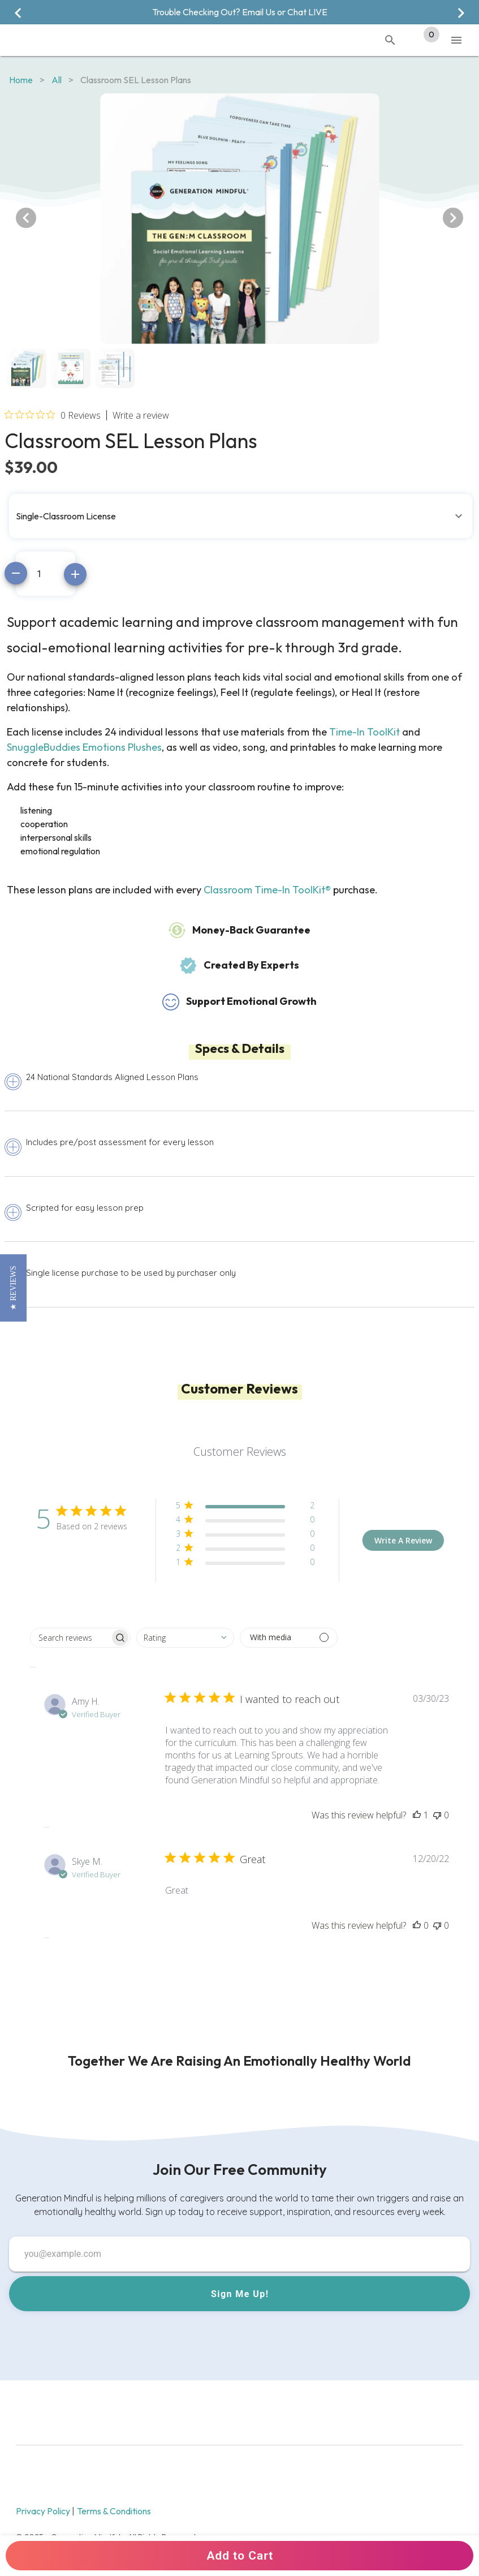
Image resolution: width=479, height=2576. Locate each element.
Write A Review (403, 1540)
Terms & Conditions (114, 2511)
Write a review (141, 415)
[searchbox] (70, 1637)
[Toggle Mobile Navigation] (456, 40)
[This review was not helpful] (437, 1815)
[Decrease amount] (16, 573)
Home (21, 79)
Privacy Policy (44, 2511)
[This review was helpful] (417, 1815)
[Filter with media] (289, 1638)
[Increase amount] (75, 574)
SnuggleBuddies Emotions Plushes (84, 747)
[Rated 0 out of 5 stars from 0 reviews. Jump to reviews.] (53, 414)
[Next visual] (460, 13)
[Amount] (45, 574)
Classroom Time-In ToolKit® (267, 889)
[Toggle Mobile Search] (390, 40)
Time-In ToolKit (364, 731)
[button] (240, 510)
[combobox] (185, 1638)
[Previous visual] (18, 13)
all (56, 79)
